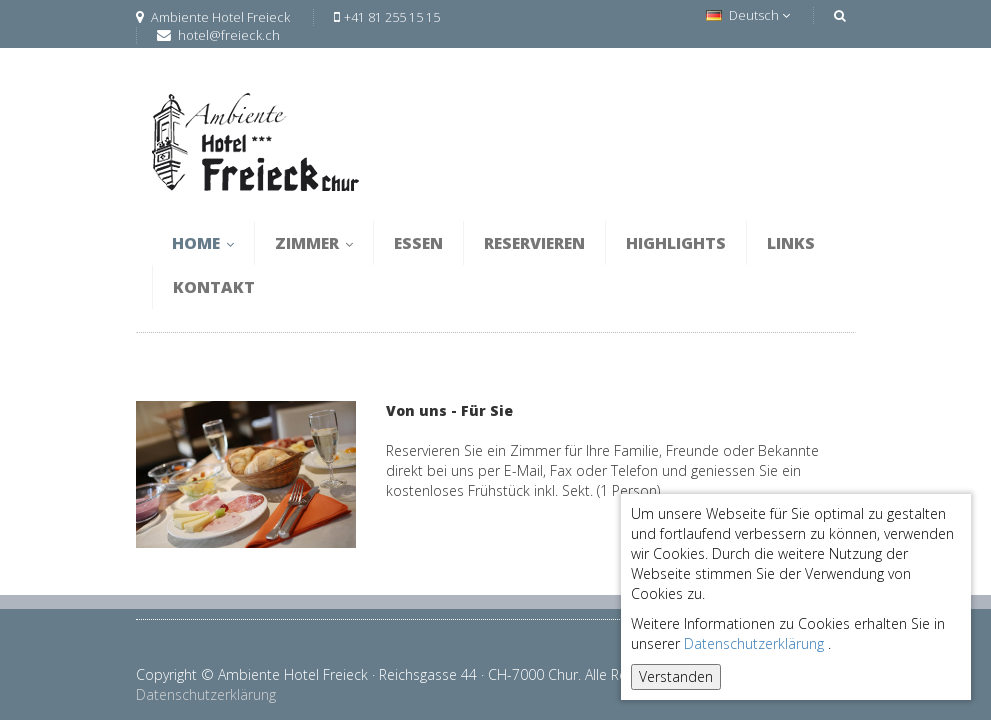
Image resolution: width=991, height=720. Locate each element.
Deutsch (748, 15)
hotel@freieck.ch (229, 35)
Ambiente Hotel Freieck (213, 17)
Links (791, 243)
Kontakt (214, 287)
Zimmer (314, 243)
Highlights (676, 243)
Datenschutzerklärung (754, 643)
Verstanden (676, 676)
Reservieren (534, 243)
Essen (418, 243)
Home (203, 243)
